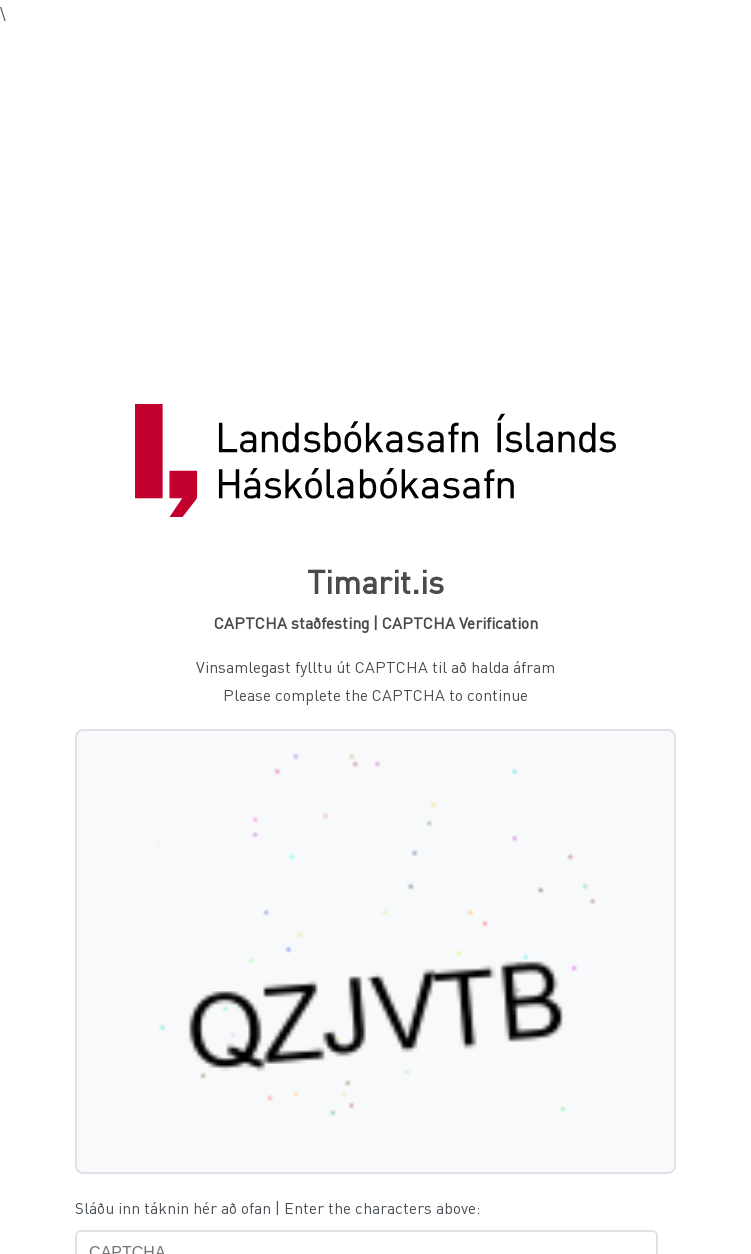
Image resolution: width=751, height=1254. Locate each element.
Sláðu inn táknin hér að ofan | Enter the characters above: (277, 1207)
